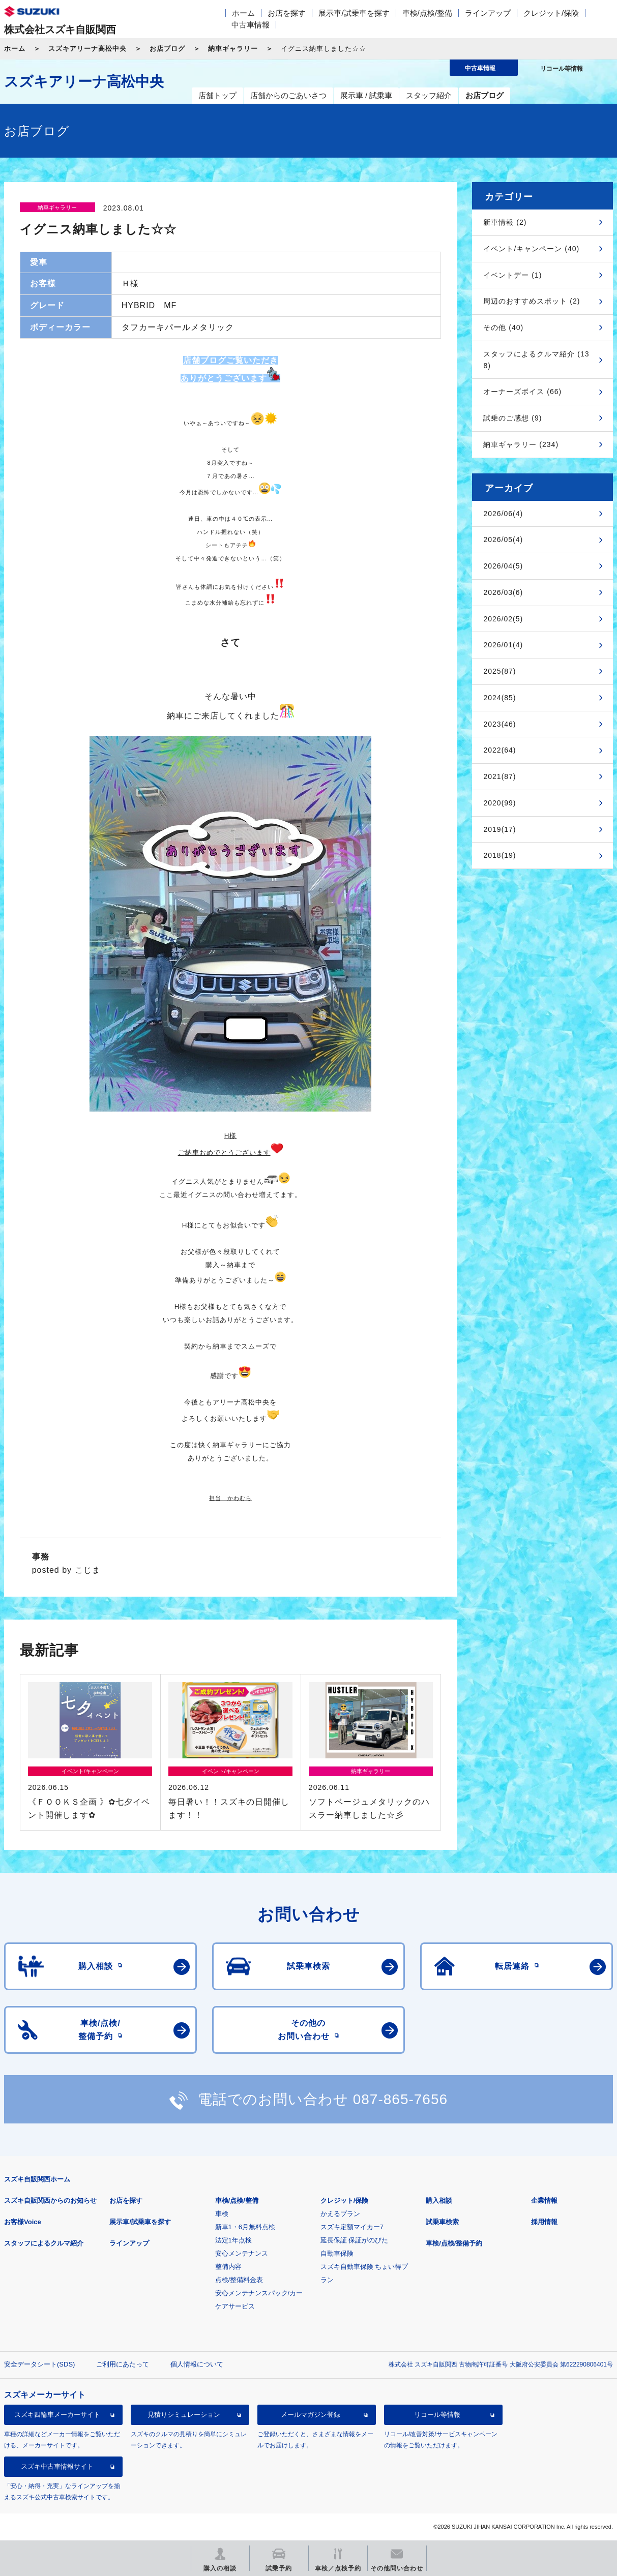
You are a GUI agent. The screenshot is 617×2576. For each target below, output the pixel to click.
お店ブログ (167, 48)
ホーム (243, 13)
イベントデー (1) (512, 275)
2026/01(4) (503, 645)
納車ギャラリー (233, 48)
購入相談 (439, 2200)
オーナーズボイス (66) (522, 391)
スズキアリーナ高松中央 (87, 48)
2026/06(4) (503, 514)
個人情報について (196, 2364)
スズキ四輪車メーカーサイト (57, 2414)
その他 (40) (503, 327)
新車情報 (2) (504, 222)
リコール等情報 (437, 2414)
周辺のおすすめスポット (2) (531, 301)
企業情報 (544, 2200)
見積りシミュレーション (184, 2414)
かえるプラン (340, 2214)
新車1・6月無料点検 (245, 2227)
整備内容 (228, 2266)
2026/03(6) (503, 592)
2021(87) (499, 776)
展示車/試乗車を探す (353, 13)
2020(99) (499, 803)
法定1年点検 (233, 2240)
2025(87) (499, 671)
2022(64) (499, 750)
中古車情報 (250, 24)
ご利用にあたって (122, 2364)
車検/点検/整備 (427, 13)
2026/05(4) (503, 539)
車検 (221, 2214)
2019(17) (499, 829)
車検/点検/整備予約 (454, 2243)
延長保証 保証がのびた (354, 2240)
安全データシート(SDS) (39, 2364)
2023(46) (499, 724)
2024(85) (499, 698)
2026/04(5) (503, 566)
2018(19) (499, 855)
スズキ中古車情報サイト (57, 2466)
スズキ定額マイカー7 (352, 2227)
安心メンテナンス (241, 2253)
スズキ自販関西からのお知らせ (50, 2200)
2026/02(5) (503, 619)
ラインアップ (488, 13)
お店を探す (287, 13)
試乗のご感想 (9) (512, 418)
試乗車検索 (442, 2222)
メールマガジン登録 (310, 2414)
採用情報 (544, 2222)
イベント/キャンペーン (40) (531, 249)
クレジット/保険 (551, 13)
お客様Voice (22, 2222)
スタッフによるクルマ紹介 (43, 2243)
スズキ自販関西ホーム (37, 2179)
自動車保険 (337, 2253)
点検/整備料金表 (239, 2280)
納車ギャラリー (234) (521, 444)
